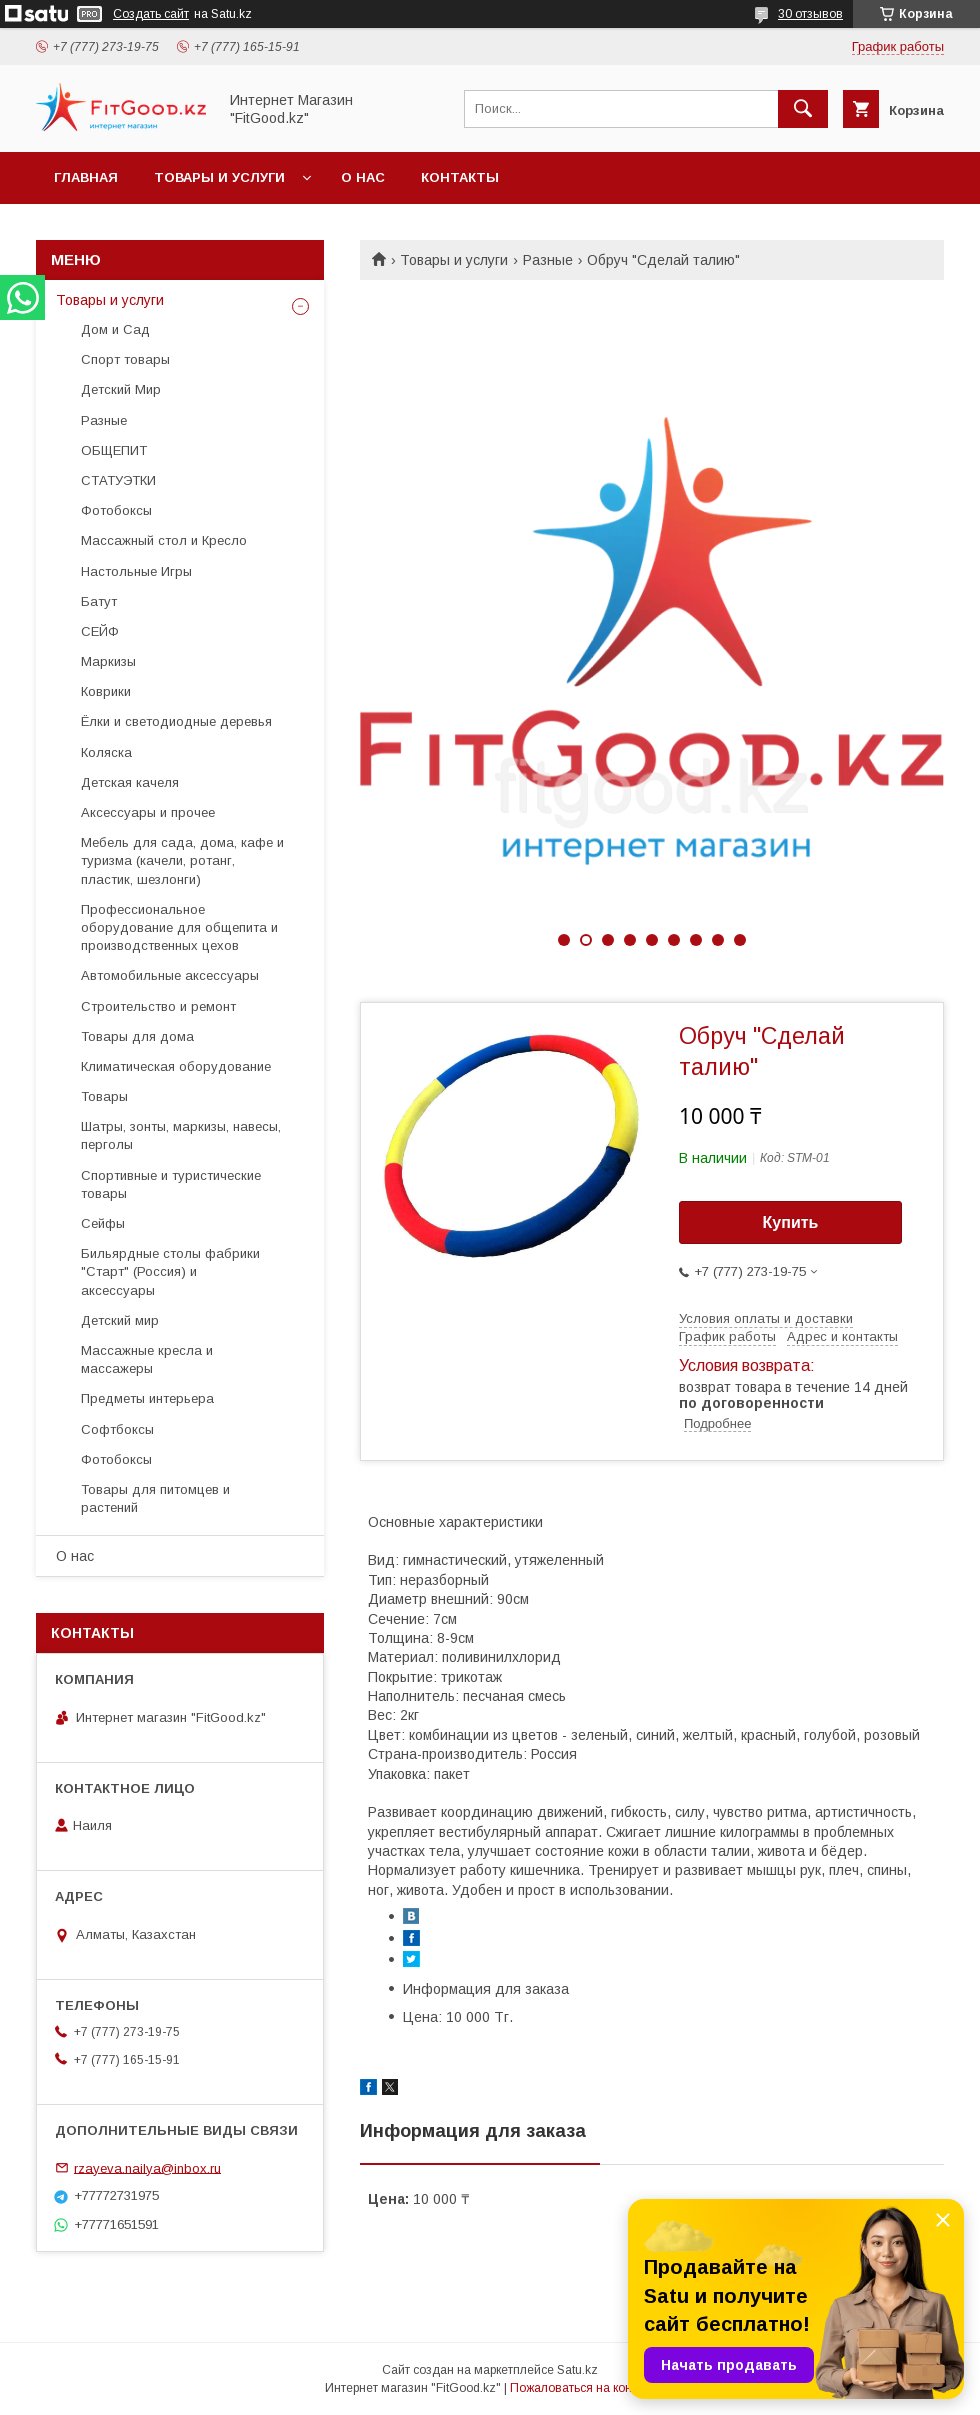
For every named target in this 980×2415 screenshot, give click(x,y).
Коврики (106, 691)
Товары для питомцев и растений (155, 1498)
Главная (86, 177)
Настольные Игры (136, 571)
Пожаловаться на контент (583, 2388)
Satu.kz (577, 2370)
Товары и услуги (219, 177)
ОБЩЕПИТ (114, 450)
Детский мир (120, 1320)
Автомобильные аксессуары (170, 975)
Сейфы (103, 1223)
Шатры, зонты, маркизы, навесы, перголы (181, 1135)
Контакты (460, 177)
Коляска (106, 752)
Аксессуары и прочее (148, 812)
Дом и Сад (115, 329)
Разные (548, 260)
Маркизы (108, 661)
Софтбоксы (117, 1429)
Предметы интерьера (147, 1398)
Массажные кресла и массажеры (147, 1359)
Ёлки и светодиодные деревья (176, 721)
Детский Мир (121, 389)
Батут (99, 601)
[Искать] (803, 109)
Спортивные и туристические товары (171, 1184)
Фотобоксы (116, 510)
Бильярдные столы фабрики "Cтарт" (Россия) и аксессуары (170, 1271)
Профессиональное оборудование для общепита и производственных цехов (179, 927)
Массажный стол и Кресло (164, 540)
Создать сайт (151, 14)
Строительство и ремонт (158, 1006)
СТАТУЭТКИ (118, 480)
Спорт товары (125, 359)
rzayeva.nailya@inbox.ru (147, 2167)
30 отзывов (810, 14)
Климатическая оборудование (176, 1066)
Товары (104, 1096)
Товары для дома (137, 1036)
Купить (791, 1222)
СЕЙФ (100, 631)
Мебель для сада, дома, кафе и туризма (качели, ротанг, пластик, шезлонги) (182, 860)
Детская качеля (130, 782)
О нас (363, 177)
